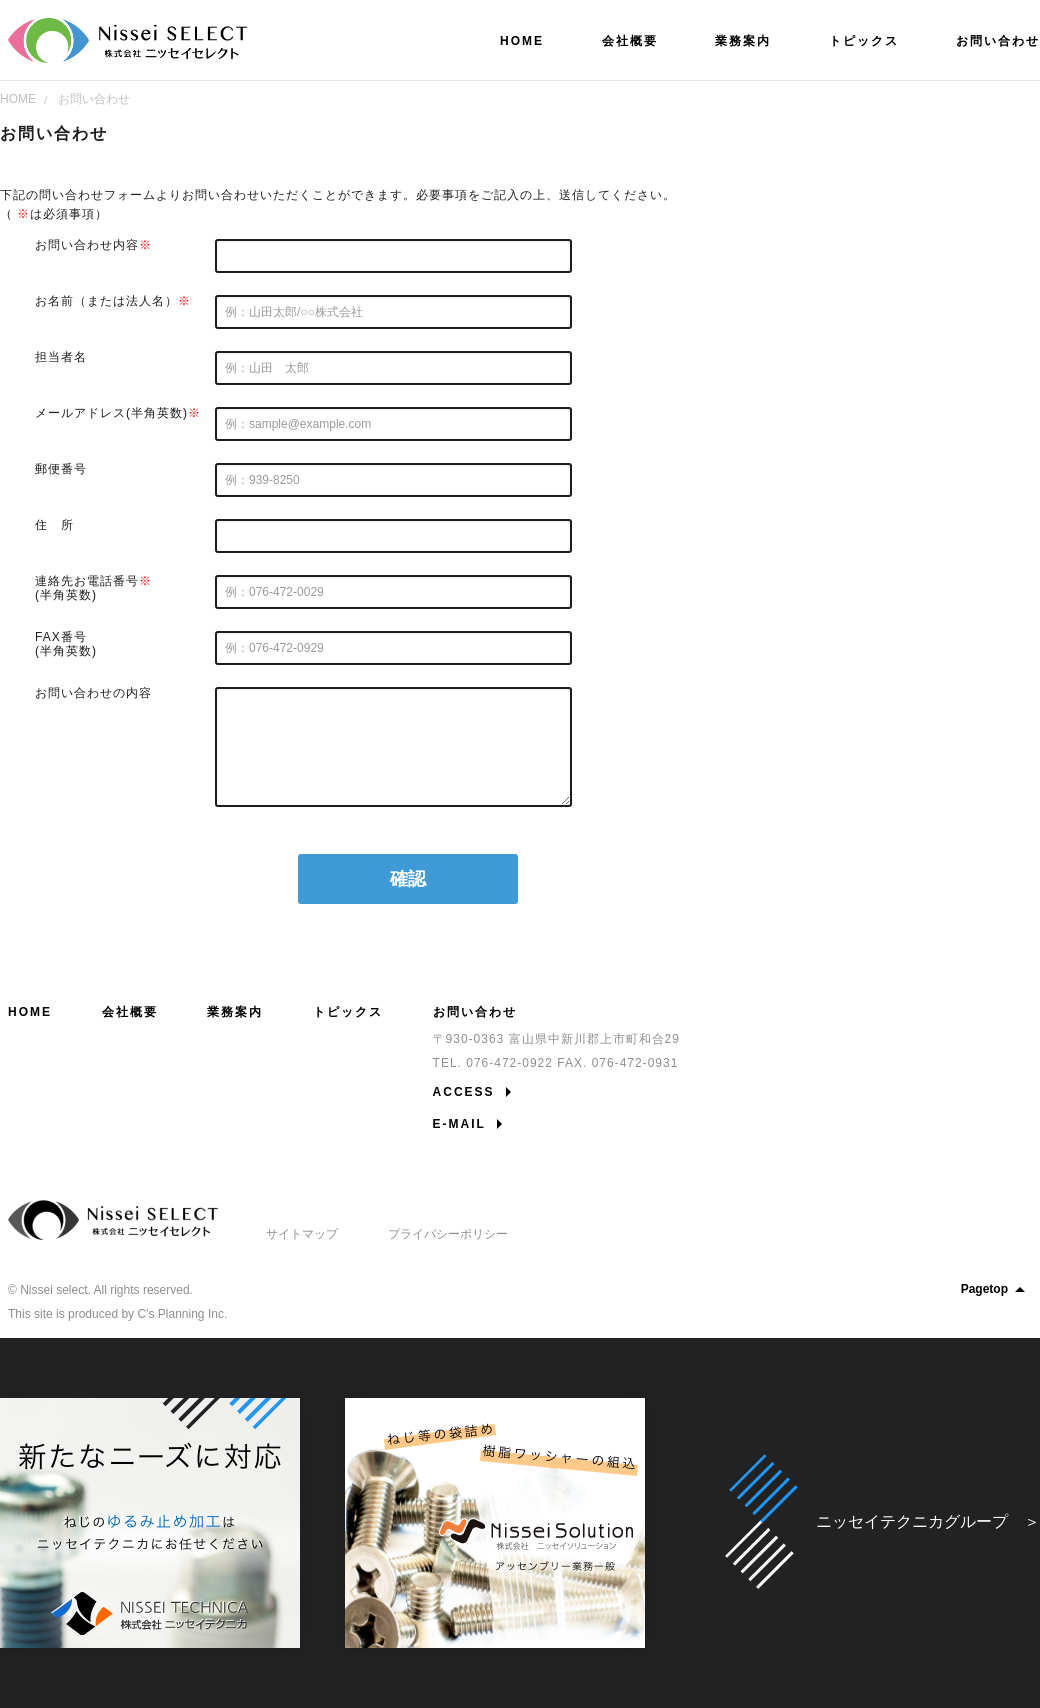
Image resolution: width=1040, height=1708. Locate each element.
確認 (408, 879)
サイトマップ (302, 1234)
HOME (18, 99)
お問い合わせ (94, 99)
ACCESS (464, 1092)
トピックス (348, 1012)
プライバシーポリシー (448, 1234)
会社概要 (130, 1012)
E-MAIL (459, 1124)
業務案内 (235, 1012)
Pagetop (996, 1289)
